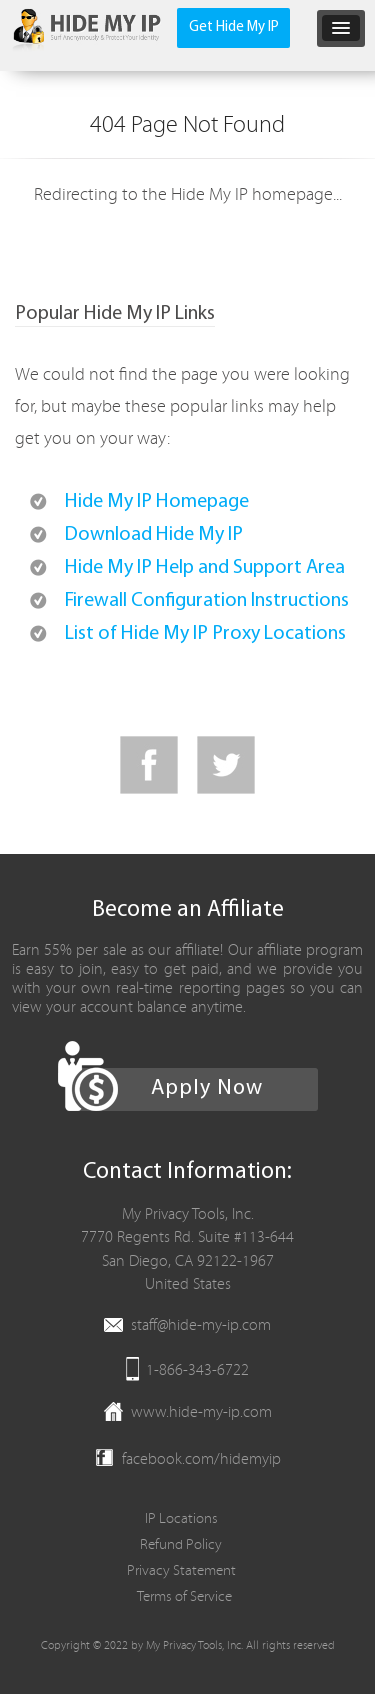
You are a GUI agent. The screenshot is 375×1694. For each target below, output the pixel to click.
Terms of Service (184, 1596)
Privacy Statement (181, 1570)
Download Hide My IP (154, 535)
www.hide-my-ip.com (201, 1412)
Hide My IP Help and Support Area (205, 568)
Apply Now (207, 1088)
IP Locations (181, 1518)
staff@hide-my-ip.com (201, 1325)
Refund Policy (181, 1544)
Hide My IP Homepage (157, 502)
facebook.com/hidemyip (201, 1459)
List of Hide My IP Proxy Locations (205, 634)
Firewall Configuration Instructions (207, 601)
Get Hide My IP (234, 27)
